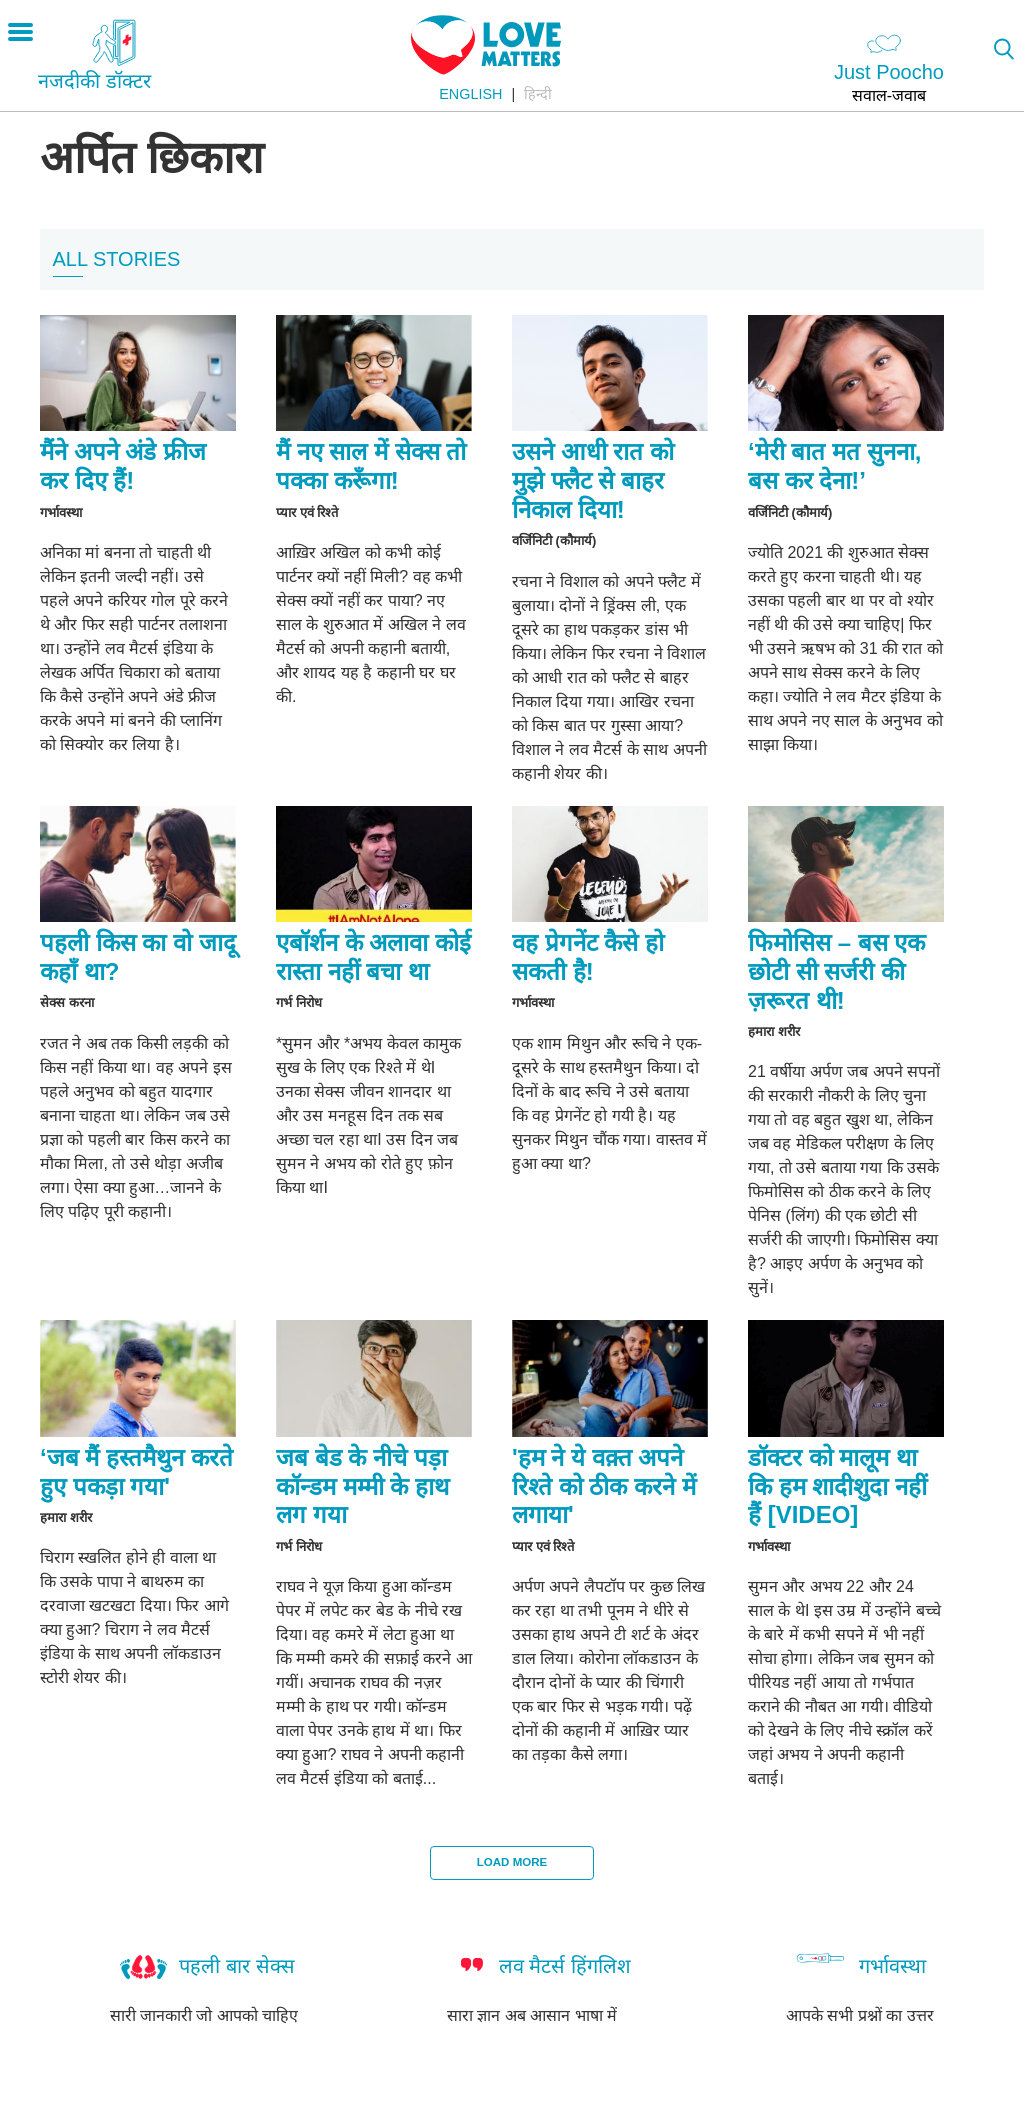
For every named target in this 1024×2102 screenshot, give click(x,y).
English (470, 94)
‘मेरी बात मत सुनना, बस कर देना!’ (834, 466)
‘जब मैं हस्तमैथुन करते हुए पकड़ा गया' (136, 1472)
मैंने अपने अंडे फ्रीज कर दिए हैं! (123, 466)
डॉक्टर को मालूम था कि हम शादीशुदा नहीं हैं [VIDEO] (837, 1486)
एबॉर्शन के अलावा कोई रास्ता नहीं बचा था (373, 957)
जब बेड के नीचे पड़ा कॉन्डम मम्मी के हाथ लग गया (362, 1486)
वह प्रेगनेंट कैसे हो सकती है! (588, 957)
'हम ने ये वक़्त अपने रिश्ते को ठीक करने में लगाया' (604, 1486)
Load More (512, 1862)
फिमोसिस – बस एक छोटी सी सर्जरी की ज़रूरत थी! (836, 971)
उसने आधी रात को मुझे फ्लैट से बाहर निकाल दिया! (593, 480)
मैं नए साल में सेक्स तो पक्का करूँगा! (371, 466)
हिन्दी (538, 94)
